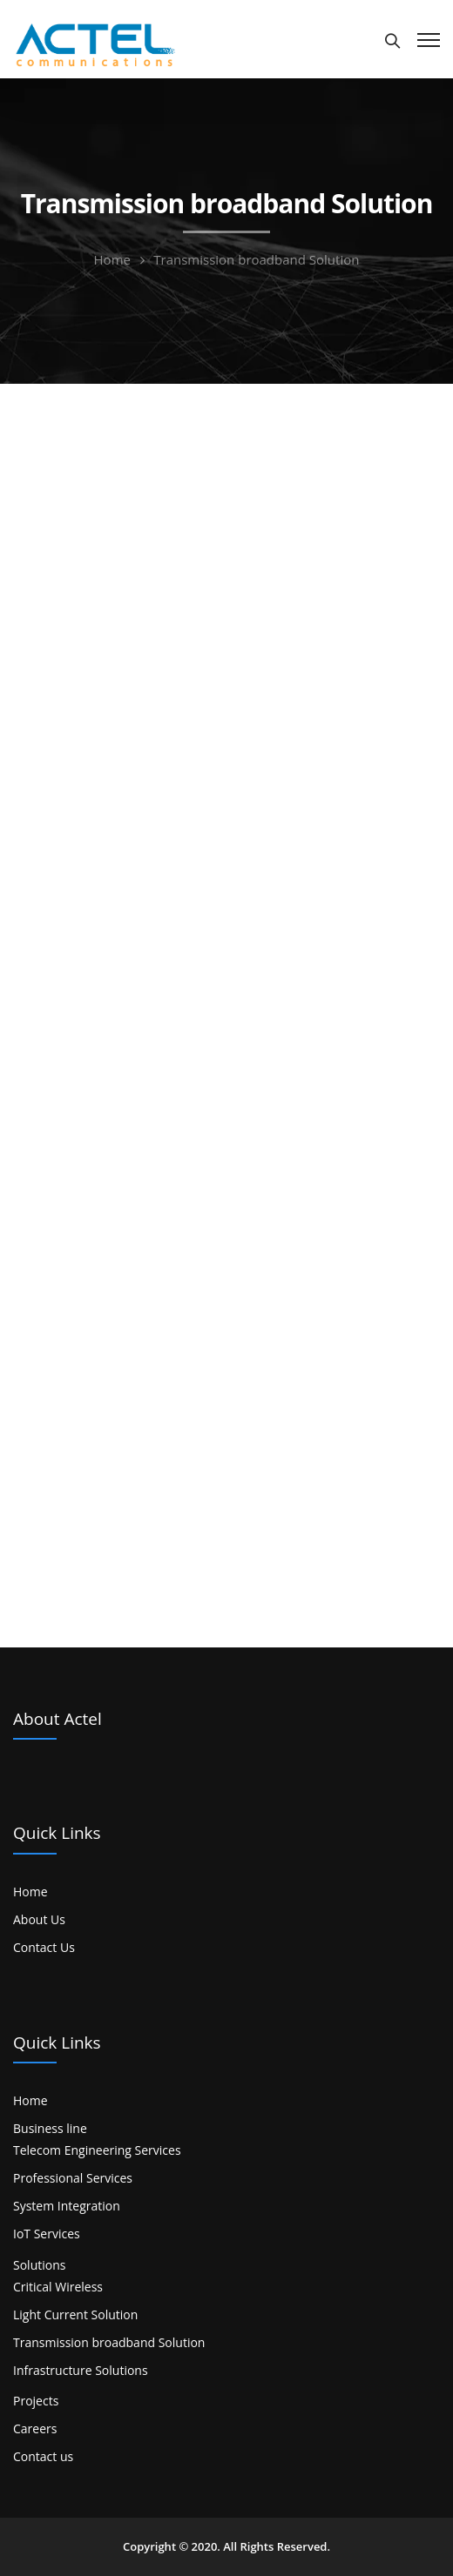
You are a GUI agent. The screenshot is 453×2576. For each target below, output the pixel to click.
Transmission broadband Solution (109, 2342)
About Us (39, 1919)
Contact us (43, 2456)
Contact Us (44, 1947)
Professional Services (72, 2178)
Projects (35, 2400)
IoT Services (46, 2233)
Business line (50, 2128)
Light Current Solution (75, 2314)
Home (112, 259)
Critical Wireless (58, 2286)
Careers (35, 2428)
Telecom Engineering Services (97, 2150)
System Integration (66, 2205)
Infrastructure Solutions (80, 2370)
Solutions (39, 2265)
